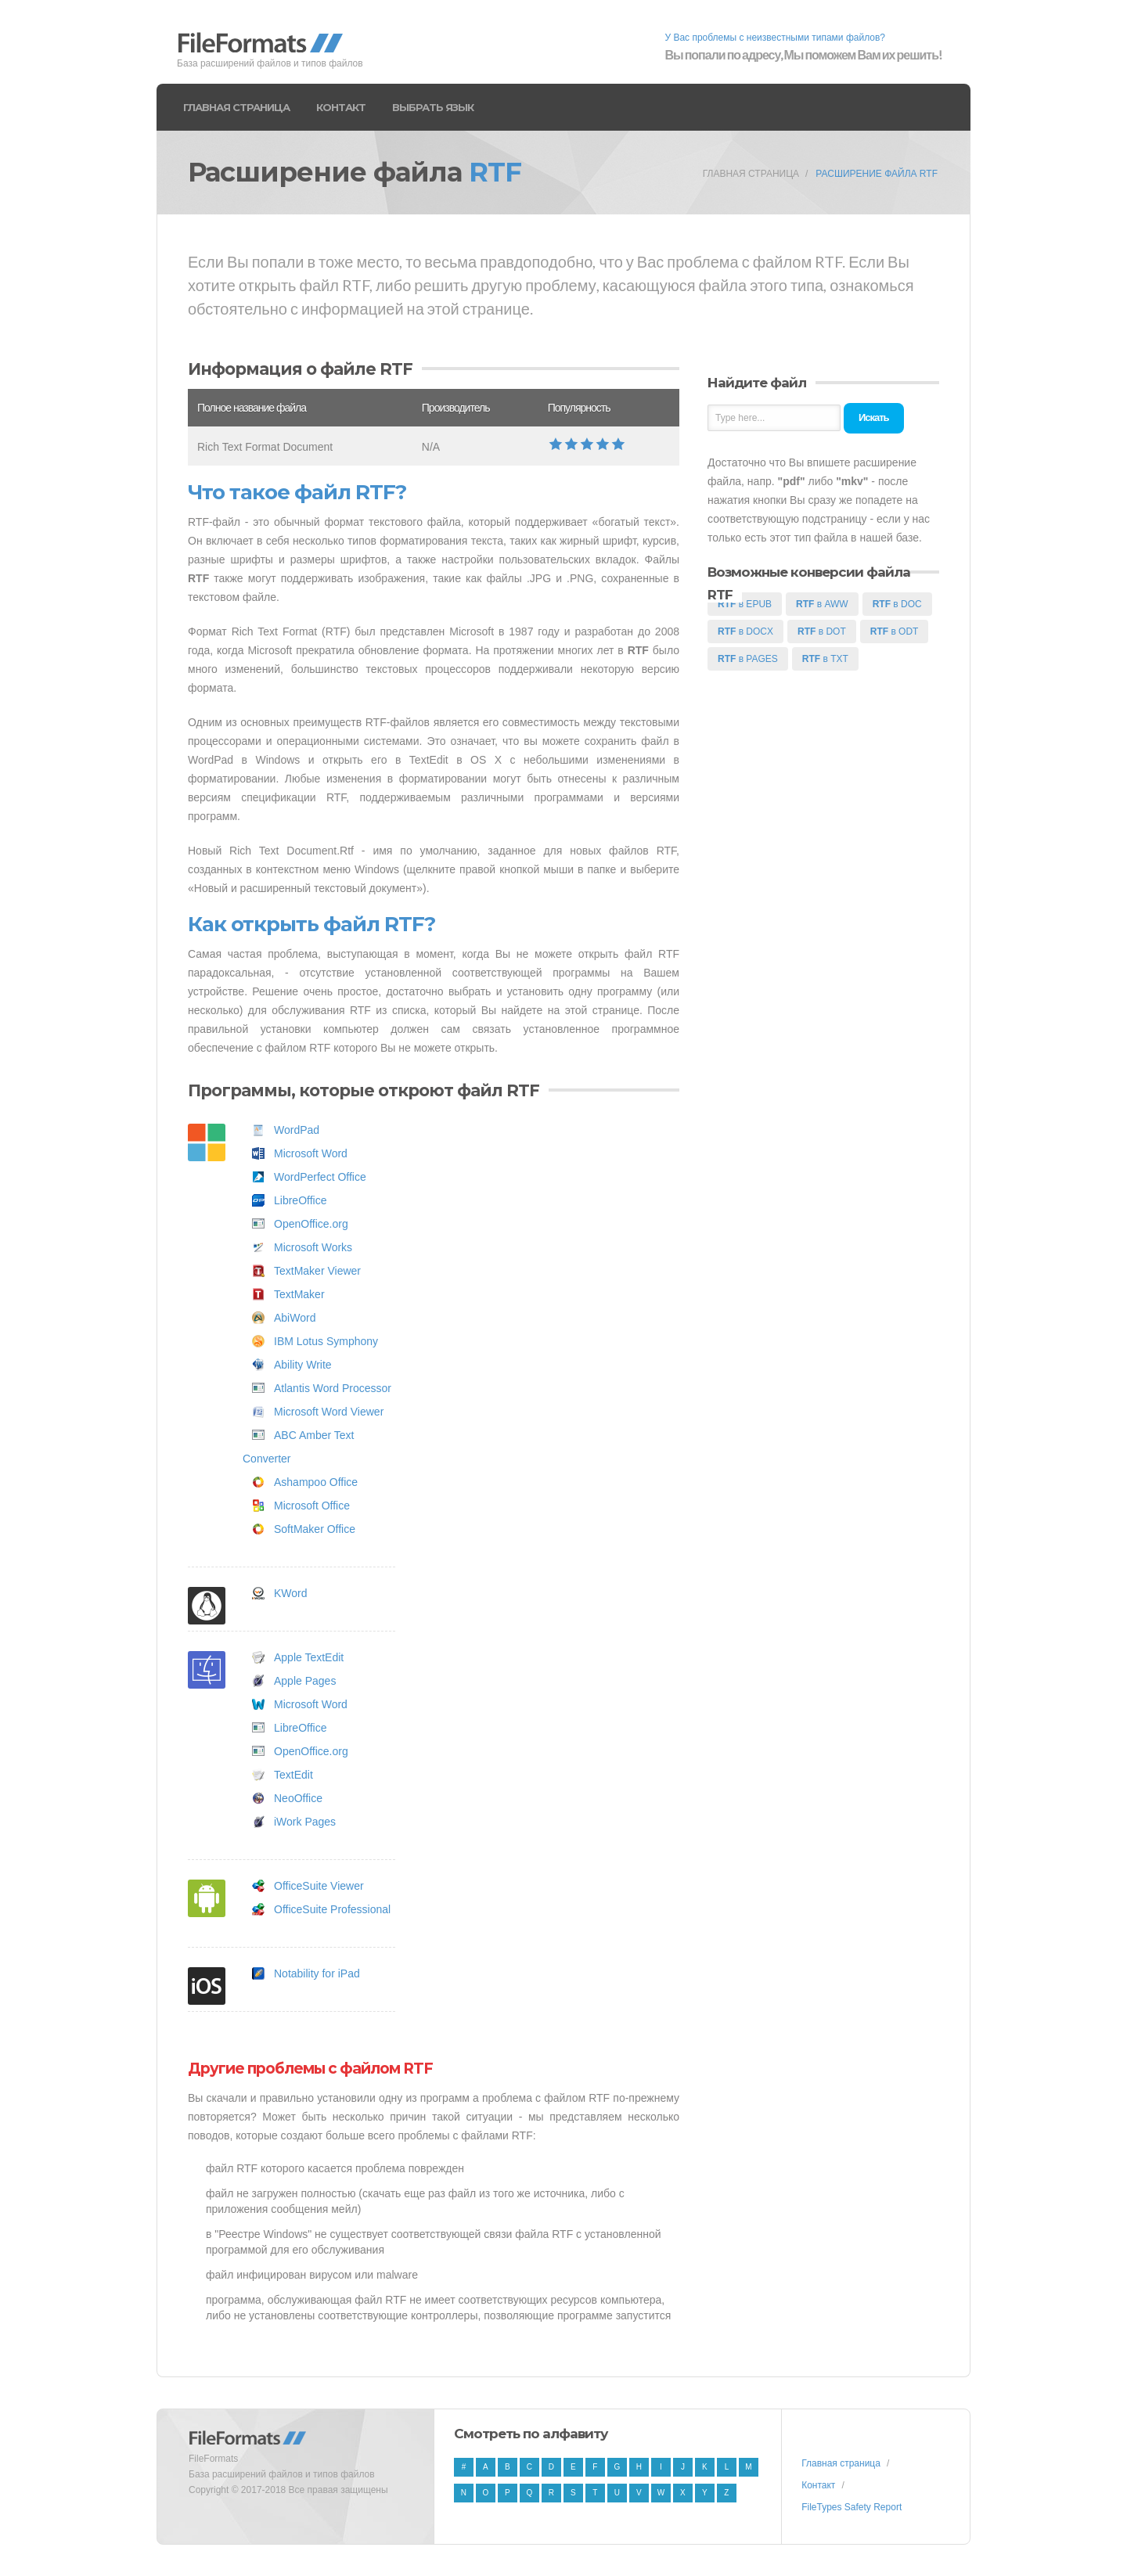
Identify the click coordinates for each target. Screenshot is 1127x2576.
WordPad (296, 1130)
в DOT (822, 631)
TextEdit (293, 1774)
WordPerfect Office (320, 1177)
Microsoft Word (310, 1153)
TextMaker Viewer (317, 1271)
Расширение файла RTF (877, 173)
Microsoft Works (313, 1247)
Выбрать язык (432, 107)
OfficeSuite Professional (332, 1909)
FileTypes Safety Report (851, 2507)
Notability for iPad (317, 1973)
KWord (291, 1593)
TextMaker (299, 1294)
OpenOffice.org (311, 1224)
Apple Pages (305, 1681)
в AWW (822, 604)
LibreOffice (300, 1200)
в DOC (897, 604)
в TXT (825, 658)
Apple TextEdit (309, 1657)
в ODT (894, 631)
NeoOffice (298, 1798)
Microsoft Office (312, 1505)
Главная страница (236, 107)
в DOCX (745, 631)
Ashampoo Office (316, 1482)
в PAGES (748, 658)
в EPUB (745, 604)
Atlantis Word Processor (332, 1388)
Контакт (340, 107)
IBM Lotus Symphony (326, 1341)
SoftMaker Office (314, 1529)
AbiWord (294, 1317)
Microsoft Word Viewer (328, 1411)
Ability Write (303, 1364)
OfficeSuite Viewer (319, 1886)
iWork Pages (305, 1821)
